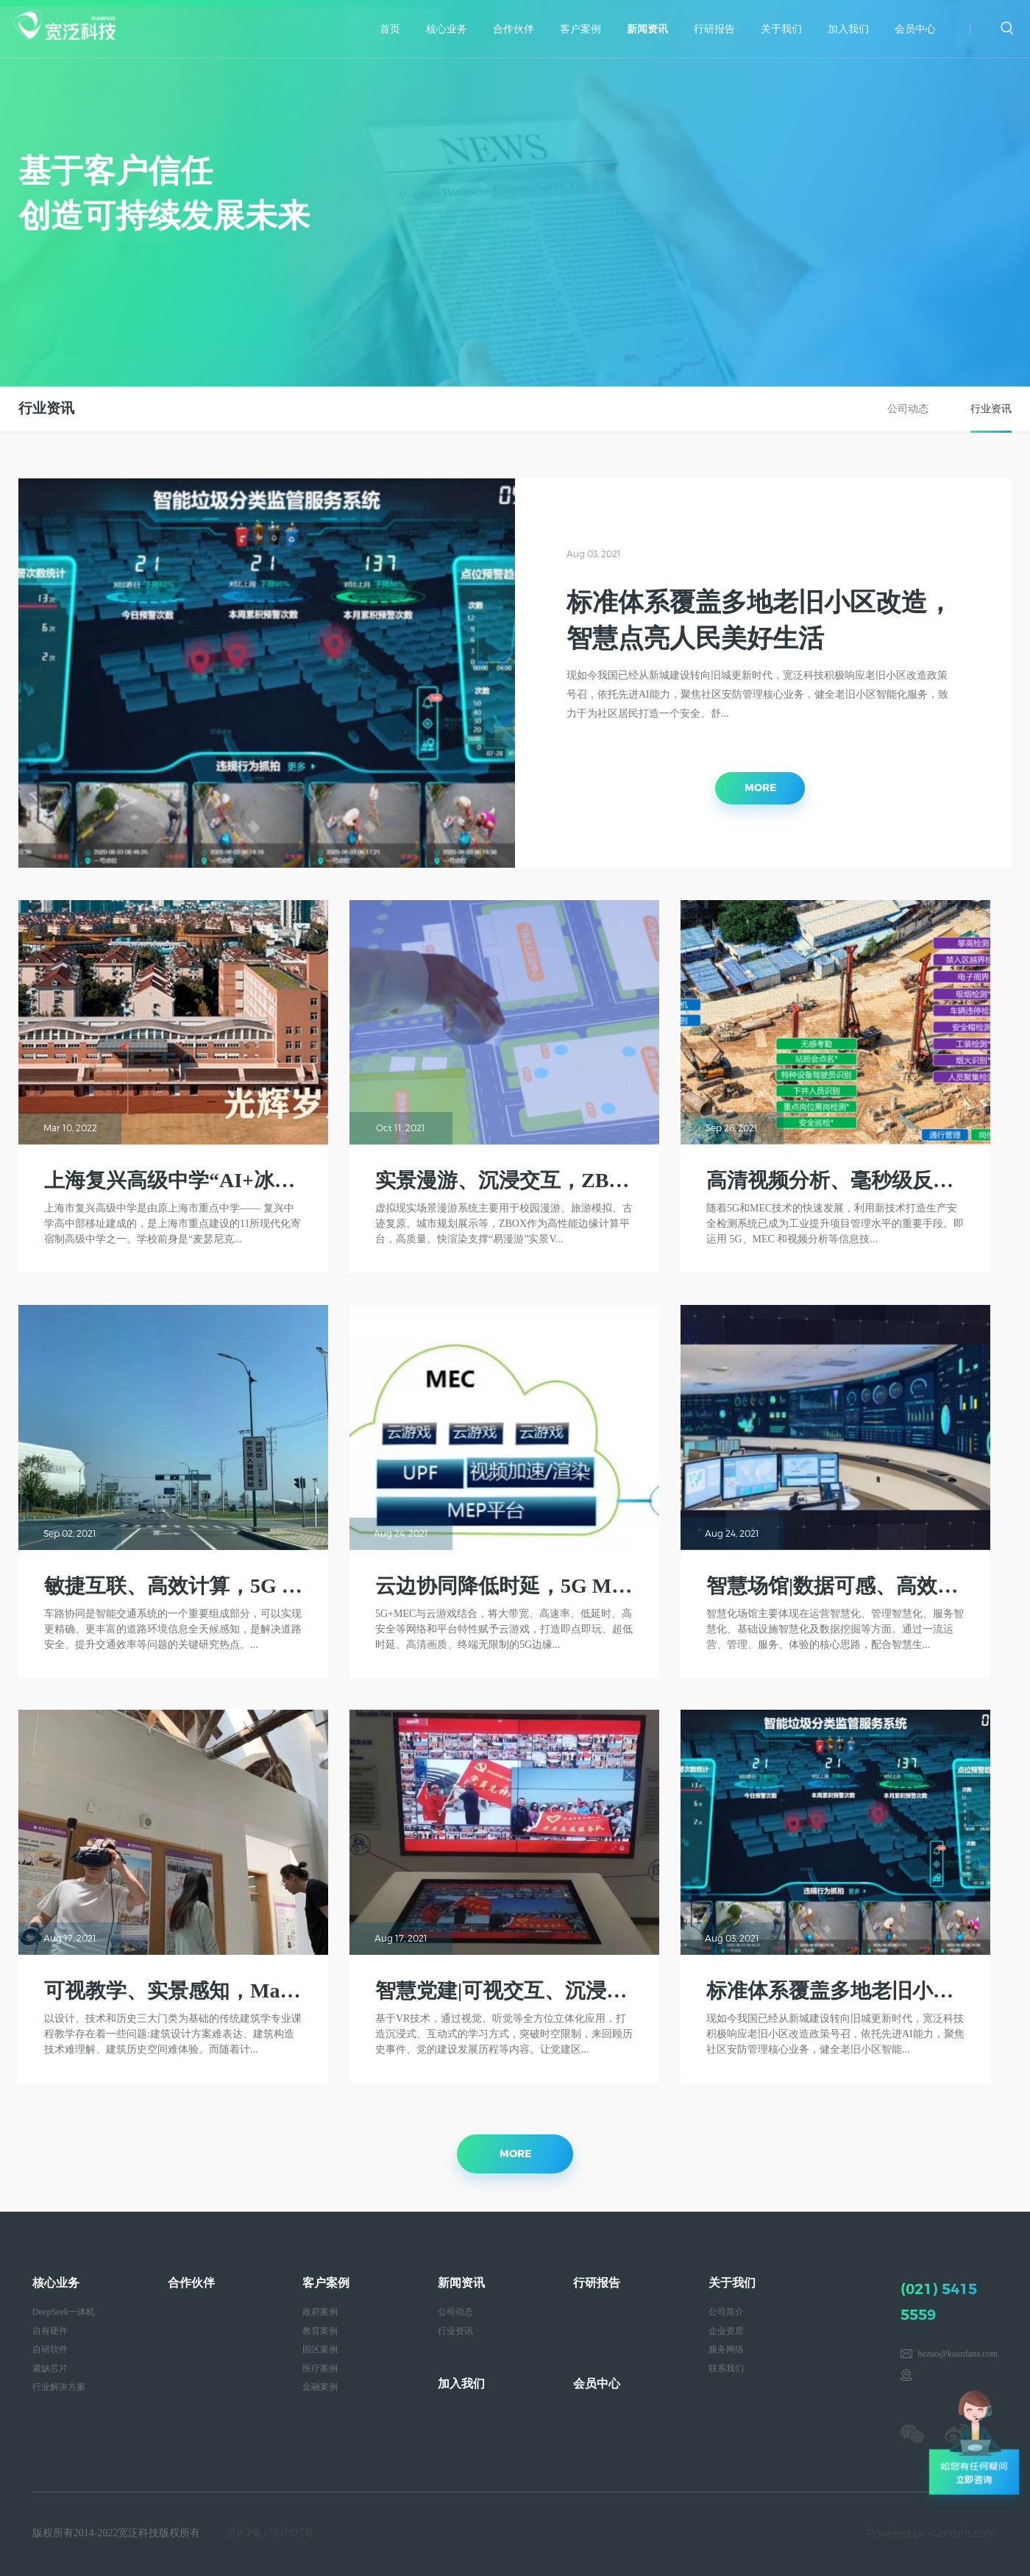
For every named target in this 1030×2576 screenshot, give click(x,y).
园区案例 (320, 2349)
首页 (390, 29)
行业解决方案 (58, 2387)
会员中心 (915, 29)
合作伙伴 (513, 29)
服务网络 (726, 2349)
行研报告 (714, 29)
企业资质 (726, 2331)
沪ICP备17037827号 (270, 2532)
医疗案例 (320, 2368)
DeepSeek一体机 (64, 2312)
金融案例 (320, 2387)
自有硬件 (50, 2331)
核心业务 (446, 29)
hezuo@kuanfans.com (957, 2354)
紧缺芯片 (50, 2368)
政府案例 (320, 2312)
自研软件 (50, 2349)
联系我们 (726, 2368)
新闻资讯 (647, 29)
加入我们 (848, 29)
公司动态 (907, 408)
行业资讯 (991, 408)
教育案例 (320, 2331)
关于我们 (781, 29)
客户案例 (580, 29)
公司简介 (726, 2312)
